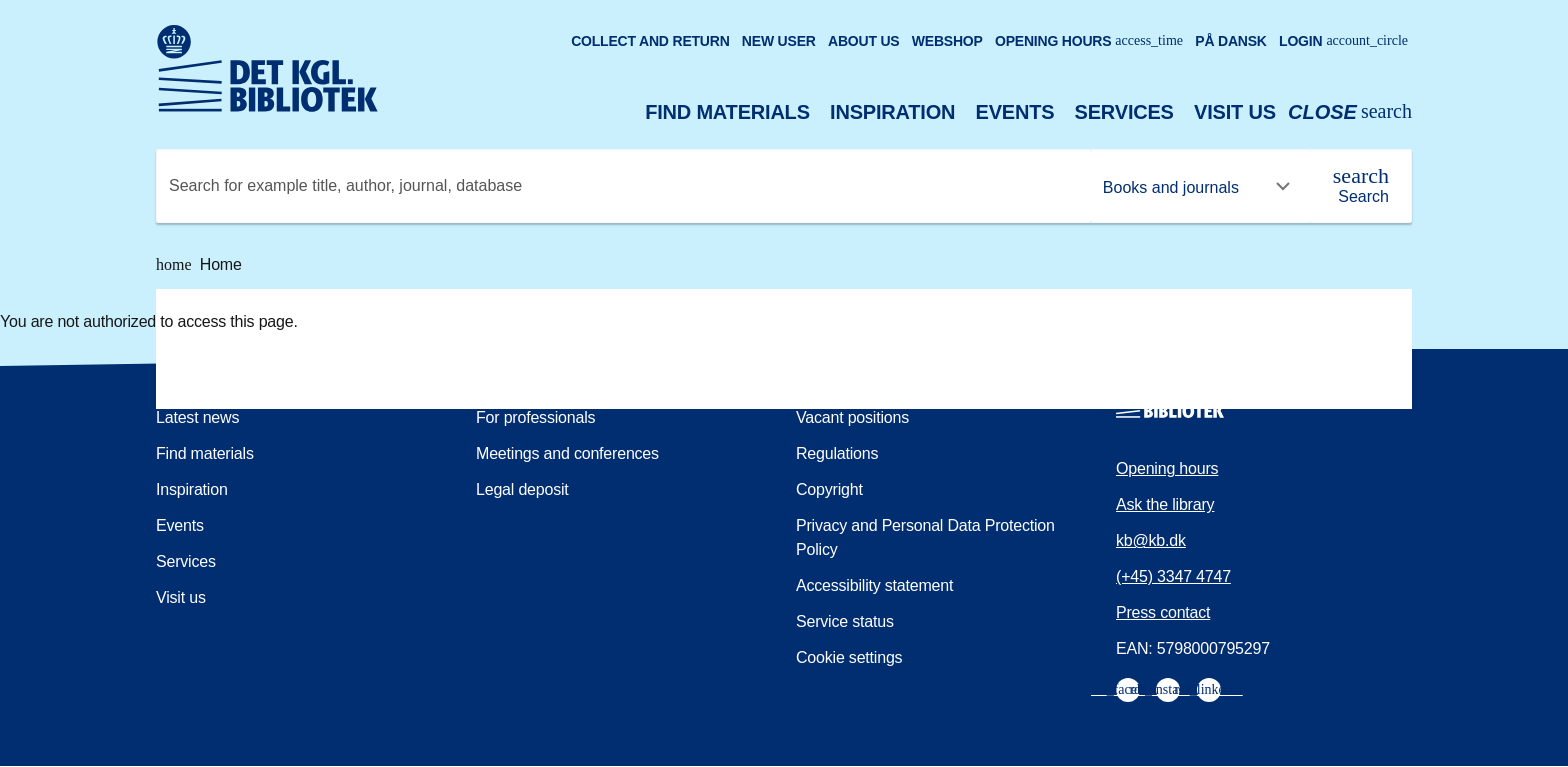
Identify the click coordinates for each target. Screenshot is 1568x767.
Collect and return (650, 41)
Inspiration (892, 112)
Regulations (837, 453)
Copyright (829, 489)
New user (779, 41)
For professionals (535, 417)
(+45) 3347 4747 (1173, 576)
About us (864, 41)
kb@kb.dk (1151, 540)
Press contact (1163, 612)
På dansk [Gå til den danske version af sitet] (1231, 41)
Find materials (727, 112)
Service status (845, 621)
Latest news (197, 417)
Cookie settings (849, 657)
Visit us (1235, 112)
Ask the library (1165, 504)
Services (1124, 112)
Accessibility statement (874, 585)
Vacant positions (852, 417)
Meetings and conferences (567, 453)
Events (1015, 112)
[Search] (1361, 186)
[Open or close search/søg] (1350, 112)
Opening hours (1089, 41)
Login (1343, 41)
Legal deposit (522, 489)
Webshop (947, 41)
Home (199, 265)
